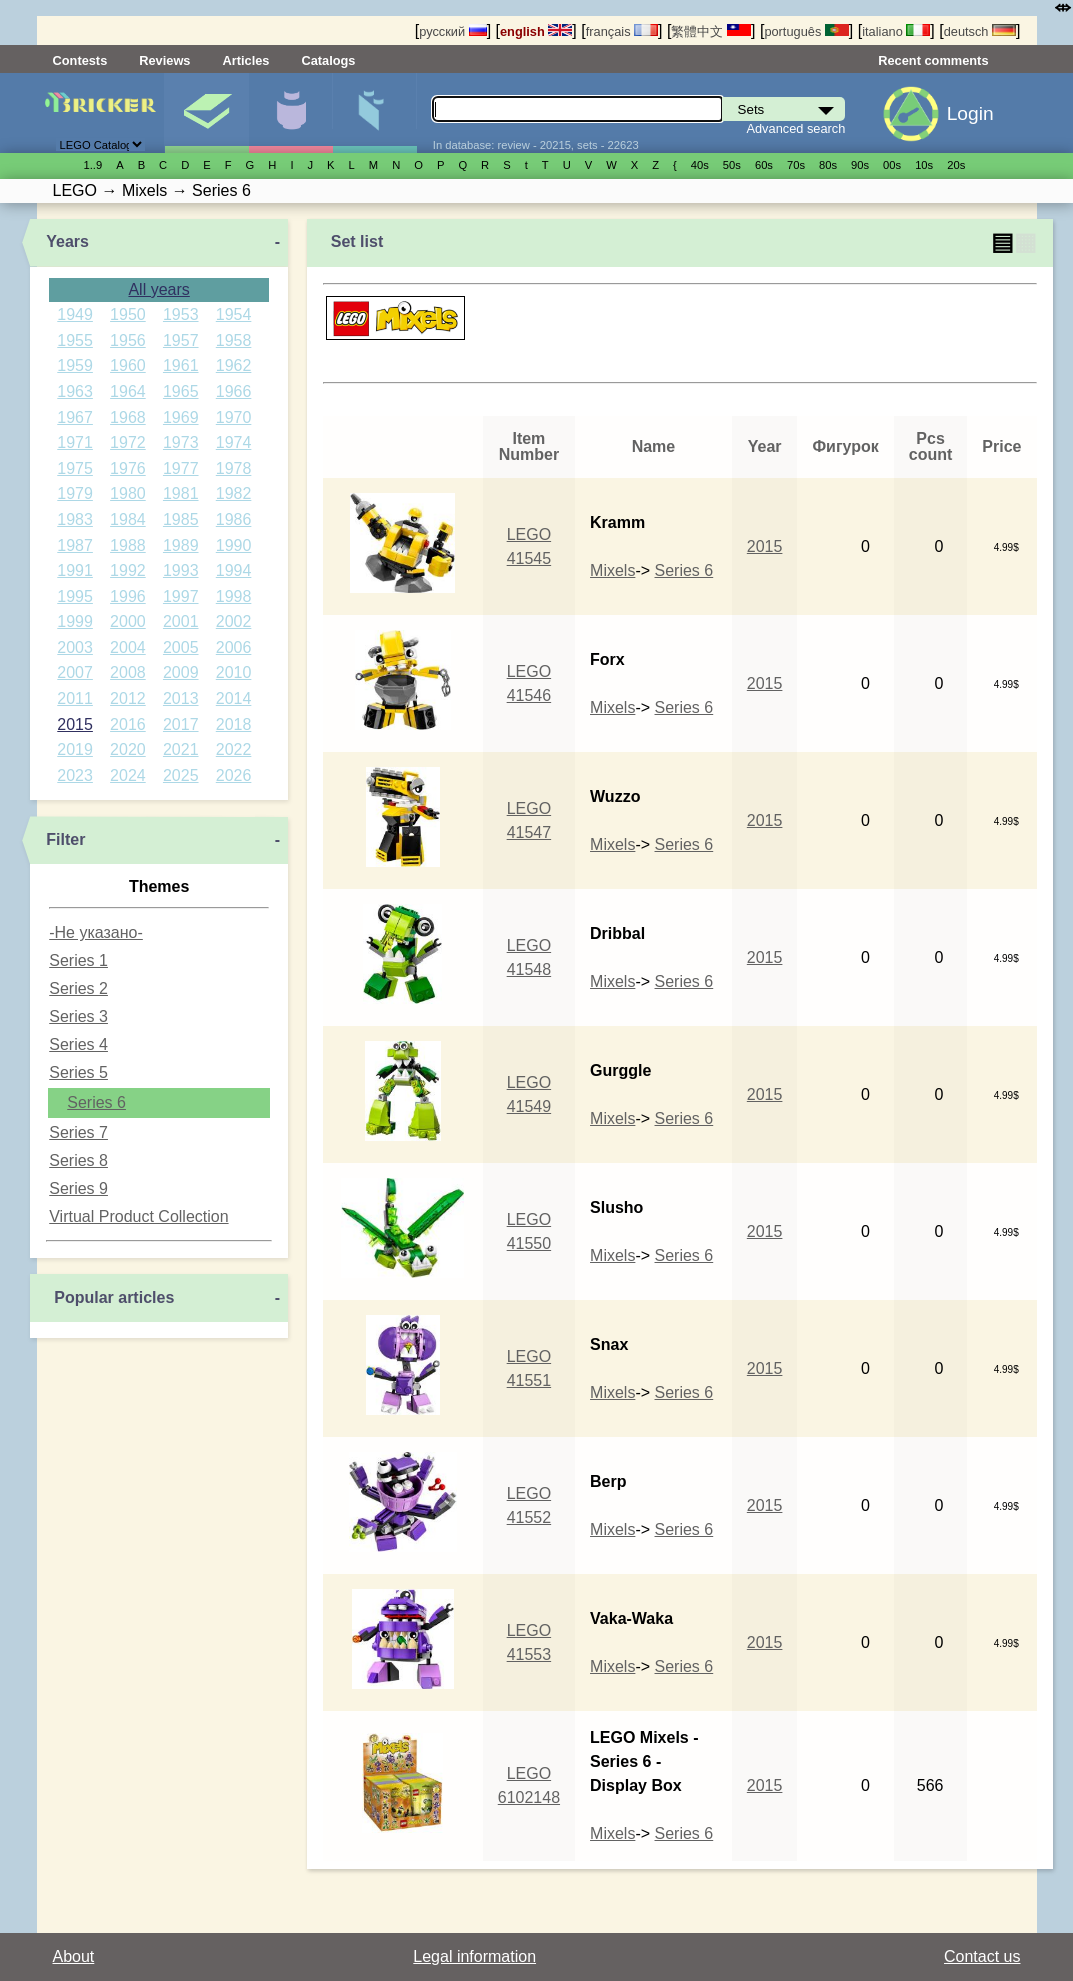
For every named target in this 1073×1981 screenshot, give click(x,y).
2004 (128, 647)
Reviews (164, 60)
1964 (128, 391)
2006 (234, 647)
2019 (75, 749)
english (536, 31)
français (622, 31)
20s (956, 165)
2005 (181, 647)
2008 (128, 672)
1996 (128, 596)
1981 (181, 493)
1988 (128, 545)
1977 (181, 468)
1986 (234, 519)
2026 (234, 775)
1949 (75, 314)
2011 (75, 698)
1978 (234, 468)
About (74, 1956)
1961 (181, 365)
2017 (181, 724)
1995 (75, 596)
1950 (128, 314)
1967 (75, 417)
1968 (128, 417)
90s (860, 165)
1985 (181, 519)
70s (796, 165)
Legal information (474, 1956)
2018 (234, 724)
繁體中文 (711, 31)
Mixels (612, 570)
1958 (234, 340)
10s (924, 165)
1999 (75, 621)
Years (67, 241)
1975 (75, 468)
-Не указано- (96, 932)
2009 (181, 672)
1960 (128, 365)
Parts (374, 113)
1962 (234, 365)
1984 (128, 519)
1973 (181, 442)
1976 (128, 468)
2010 (234, 672)
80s (828, 165)
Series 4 (78, 1044)
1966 (234, 391)
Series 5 (78, 1072)
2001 (181, 621)
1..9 (93, 165)
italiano (896, 31)
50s (732, 165)
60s (764, 165)
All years (158, 289)
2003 (75, 647)
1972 (128, 442)
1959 (75, 365)
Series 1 (78, 960)
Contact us (982, 1956)
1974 (234, 442)
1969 (181, 417)
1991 (75, 570)
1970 (234, 417)
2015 (75, 724)
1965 (181, 391)
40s (700, 165)
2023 (75, 775)
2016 (128, 724)
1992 (128, 570)
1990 (234, 545)
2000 (128, 621)
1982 (234, 493)
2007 (75, 672)
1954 (234, 314)
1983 (75, 519)
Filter (65, 839)
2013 (181, 698)
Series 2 (78, 988)
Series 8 (78, 1160)
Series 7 (78, 1132)
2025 (181, 775)
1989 (181, 545)
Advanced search (795, 128)
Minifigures (290, 113)
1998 (234, 596)
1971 (75, 442)
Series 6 (96, 1102)
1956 (128, 340)
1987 (75, 545)
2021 (181, 749)
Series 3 (78, 1016)
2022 (234, 749)
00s (892, 165)
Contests (80, 60)
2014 (234, 698)
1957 (181, 340)
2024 (128, 775)
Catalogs (328, 60)
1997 (181, 596)
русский (452, 31)
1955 (75, 340)
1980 (128, 493)
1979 (75, 493)
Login (970, 113)
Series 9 (78, 1188)
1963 (75, 391)
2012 (128, 698)
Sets (206, 113)
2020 (128, 749)
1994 (234, 570)
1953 (181, 314)
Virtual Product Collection (138, 1216)
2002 (234, 621)
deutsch (980, 31)
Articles (245, 60)
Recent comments (933, 60)
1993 (181, 570)
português (806, 31)
